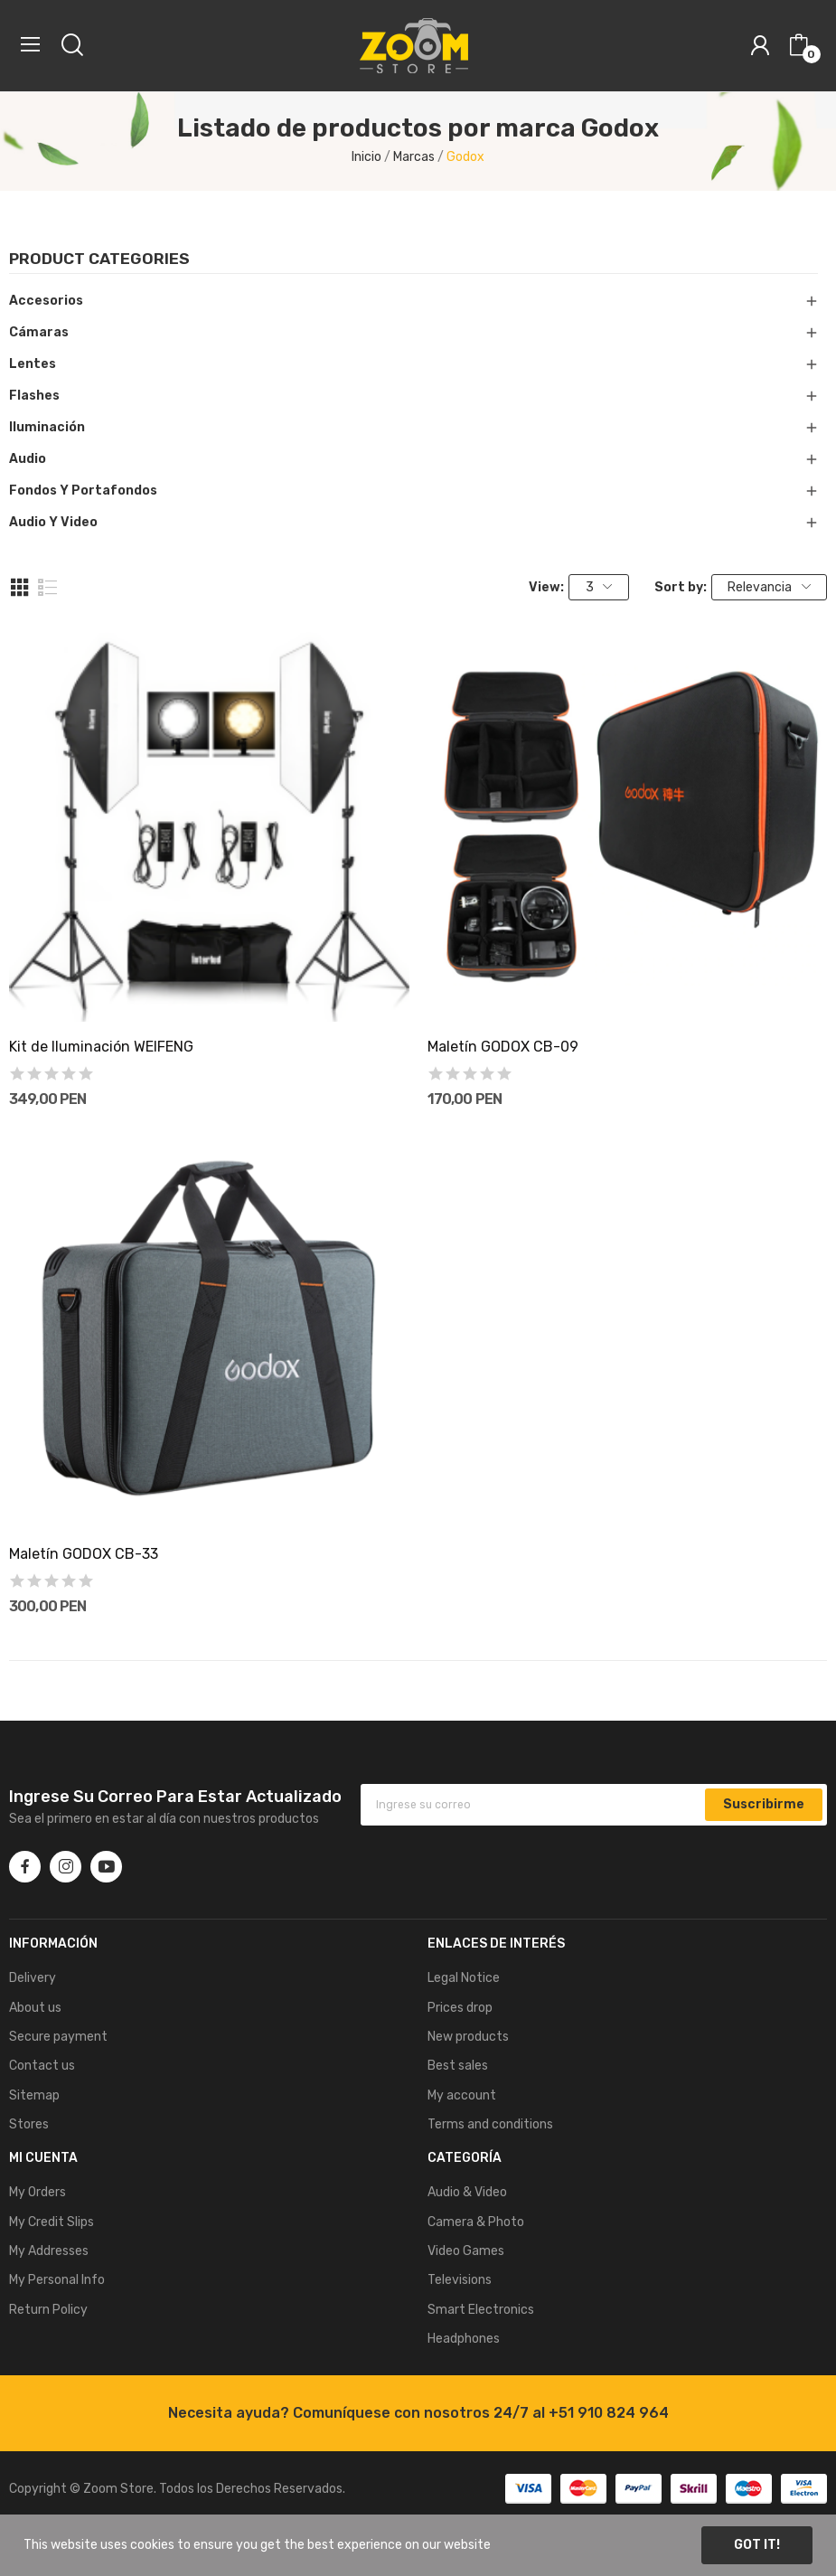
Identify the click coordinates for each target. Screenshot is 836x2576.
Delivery (32, 1978)
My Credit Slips (51, 2222)
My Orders (37, 2192)
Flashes (34, 395)
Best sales (457, 2065)
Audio (27, 459)
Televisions (459, 2280)
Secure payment (58, 2036)
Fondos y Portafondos (83, 490)
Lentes (32, 364)
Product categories (99, 259)
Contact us (42, 2065)
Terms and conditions (490, 2124)
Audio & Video (467, 2192)
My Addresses (49, 2251)
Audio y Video (53, 522)
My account (461, 2095)
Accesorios (46, 300)
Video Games (465, 2251)
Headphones (463, 2338)
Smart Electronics (480, 2309)
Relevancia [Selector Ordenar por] (769, 587)
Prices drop (460, 2007)
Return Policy (48, 2309)
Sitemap (34, 2095)
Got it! (757, 2544)
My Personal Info (57, 2280)
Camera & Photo (475, 2222)
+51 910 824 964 (609, 2412)
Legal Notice (463, 1978)
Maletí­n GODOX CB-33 (83, 1553)
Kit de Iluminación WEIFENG (101, 1046)
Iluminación (47, 427)
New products (468, 2036)
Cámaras (39, 332)
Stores (29, 2124)
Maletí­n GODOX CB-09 (502, 1046)
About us (35, 2007)
